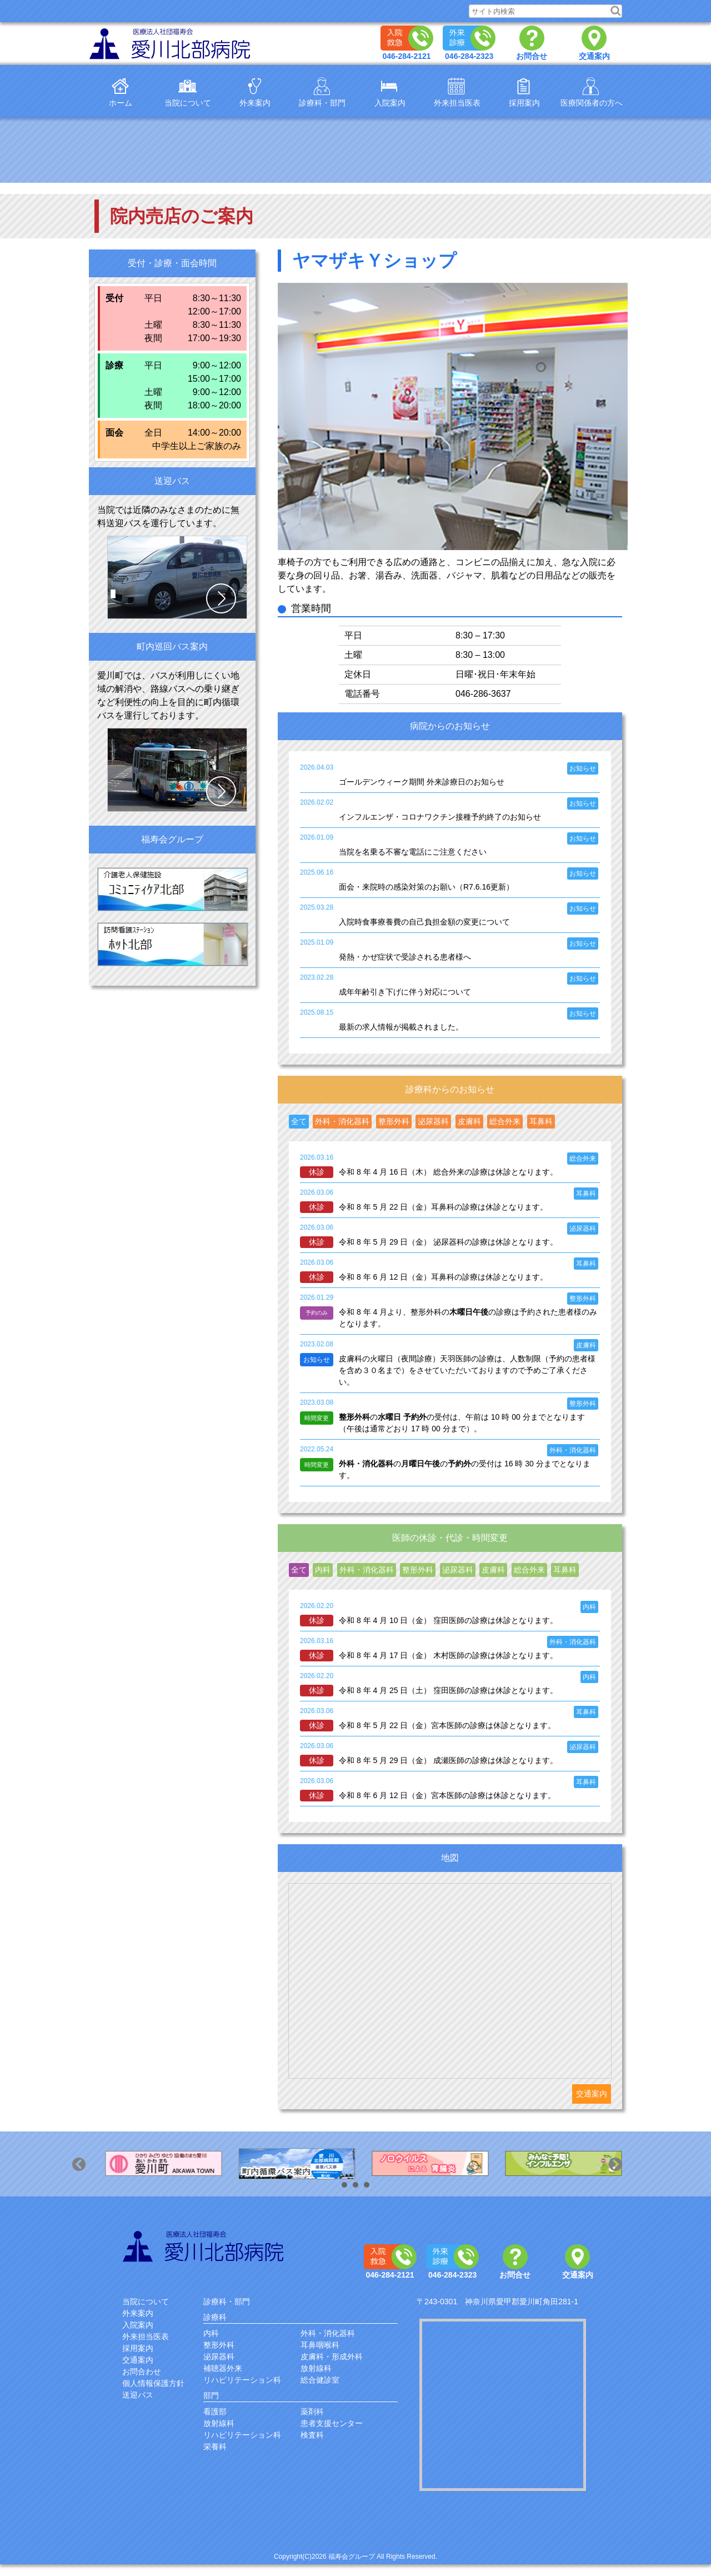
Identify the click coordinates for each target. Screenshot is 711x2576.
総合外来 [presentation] (504, 1121)
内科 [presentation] (323, 1569)
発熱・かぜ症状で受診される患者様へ (405, 956)
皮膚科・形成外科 (332, 2356)
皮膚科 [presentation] (469, 1121)
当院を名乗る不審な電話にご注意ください (413, 851)
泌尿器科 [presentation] (433, 1121)
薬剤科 (312, 2411)
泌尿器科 (218, 2356)
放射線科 (316, 2368)
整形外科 (218, 2344)
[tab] (299, 1122)
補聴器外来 (222, 2368)
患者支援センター (332, 2423)
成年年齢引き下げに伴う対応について (405, 991)
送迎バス (137, 2394)
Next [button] (626, 2175)
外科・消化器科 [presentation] (342, 1121)
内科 (211, 2333)
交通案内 (591, 2093)
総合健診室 (320, 2379)
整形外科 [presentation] (393, 1121)
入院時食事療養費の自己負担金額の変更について (424, 921)
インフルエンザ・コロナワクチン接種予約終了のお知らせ (440, 816)
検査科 (312, 2434)
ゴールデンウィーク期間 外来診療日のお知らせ (421, 781)
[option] (155, 2163)
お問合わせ (141, 2371)
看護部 (215, 2411)
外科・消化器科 (328, 2333)
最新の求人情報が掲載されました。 (401, 1026)
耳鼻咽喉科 (320, 2344)
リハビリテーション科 (242, 2379)
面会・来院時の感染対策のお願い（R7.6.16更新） (426, 886)
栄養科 (215, 2446)
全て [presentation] (299, 1121)
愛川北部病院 (205, 2246)
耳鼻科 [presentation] (541, 1121)
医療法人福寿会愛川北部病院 (171, 43)
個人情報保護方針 (153, 2383)
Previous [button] (90, 2175)
